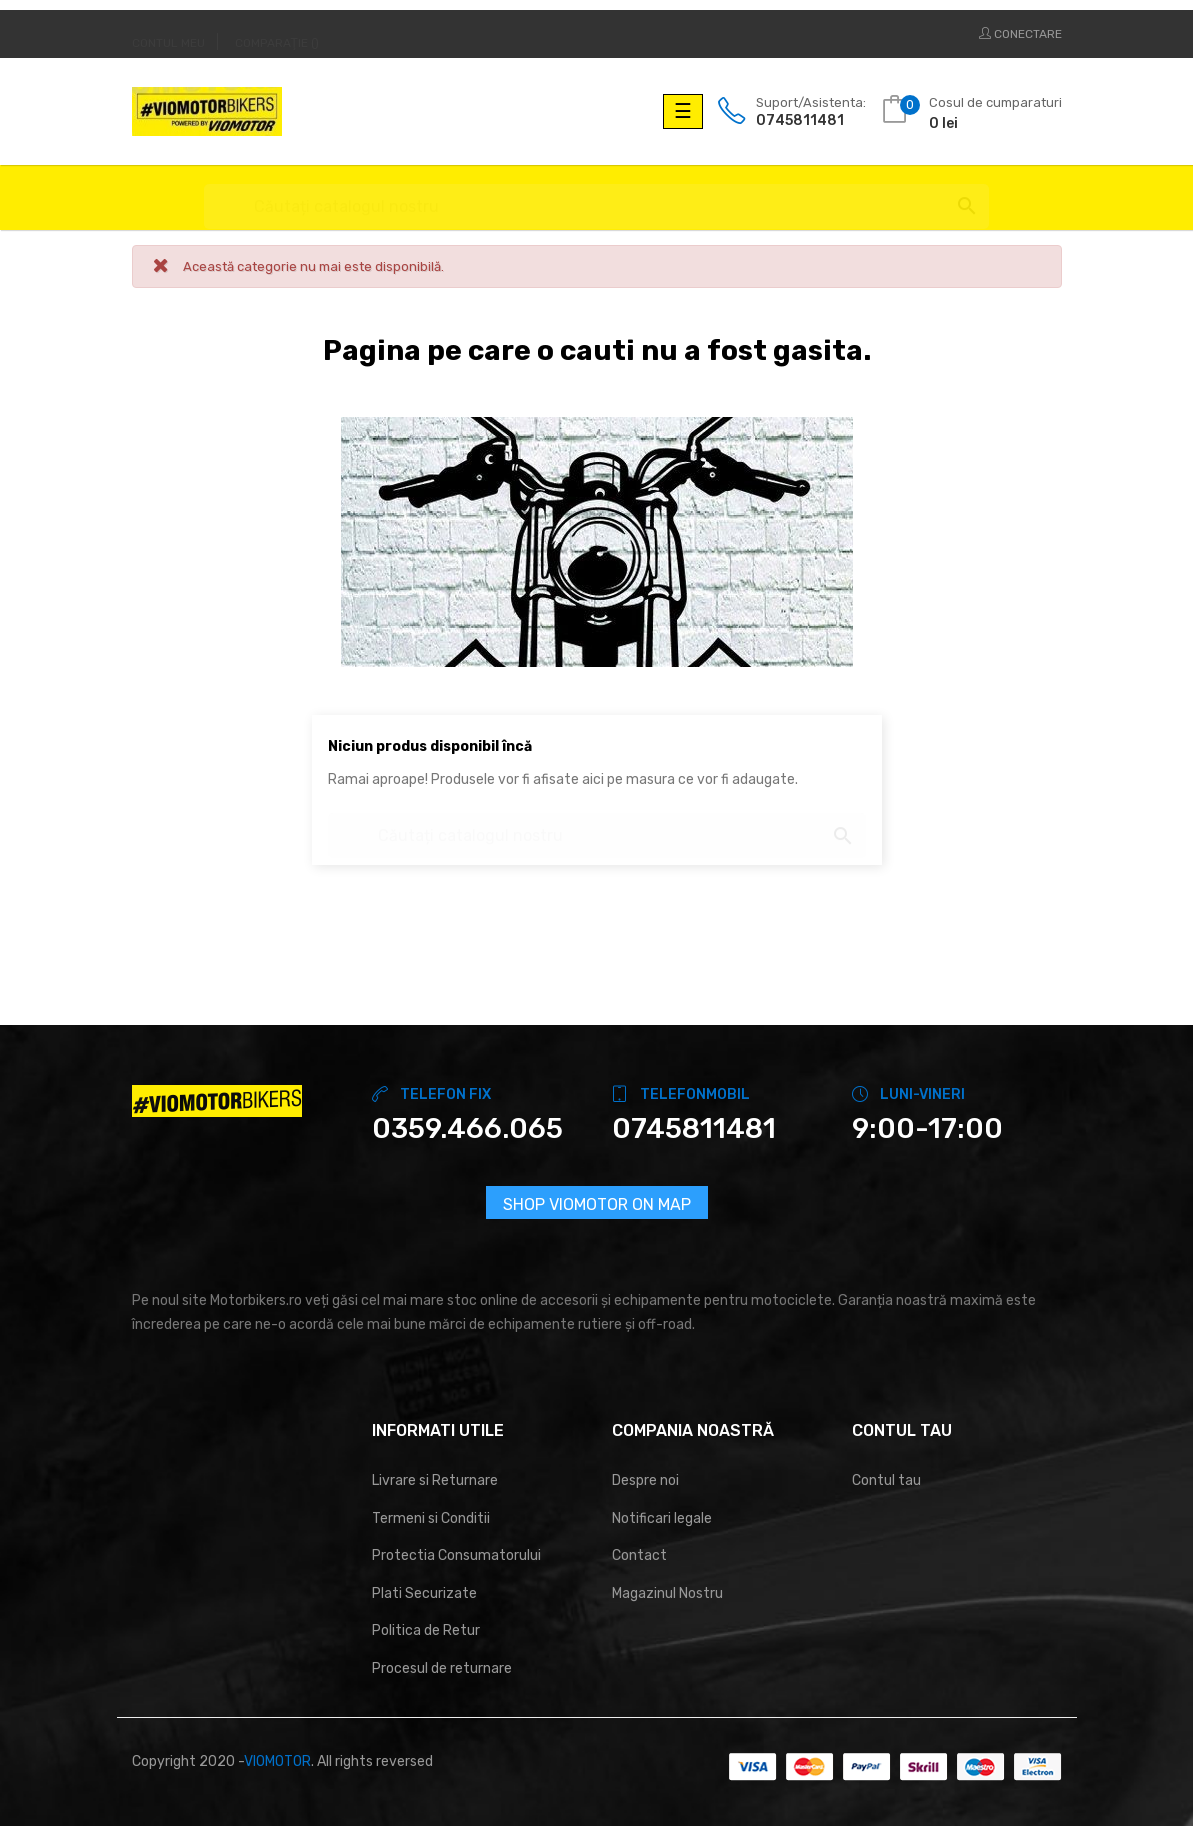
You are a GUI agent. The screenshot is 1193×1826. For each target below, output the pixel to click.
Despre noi (645, 1480)
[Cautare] (596, 197)
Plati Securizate (424, 1593)
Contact (639, 1555)
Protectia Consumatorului (456, 1555)
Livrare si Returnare (435, 1480)
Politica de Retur (426, 1630)
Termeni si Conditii (431, 1518)
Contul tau (886, 1480)
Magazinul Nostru (667, 1593)
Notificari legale (662, 1518)
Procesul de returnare (442, 1668)
